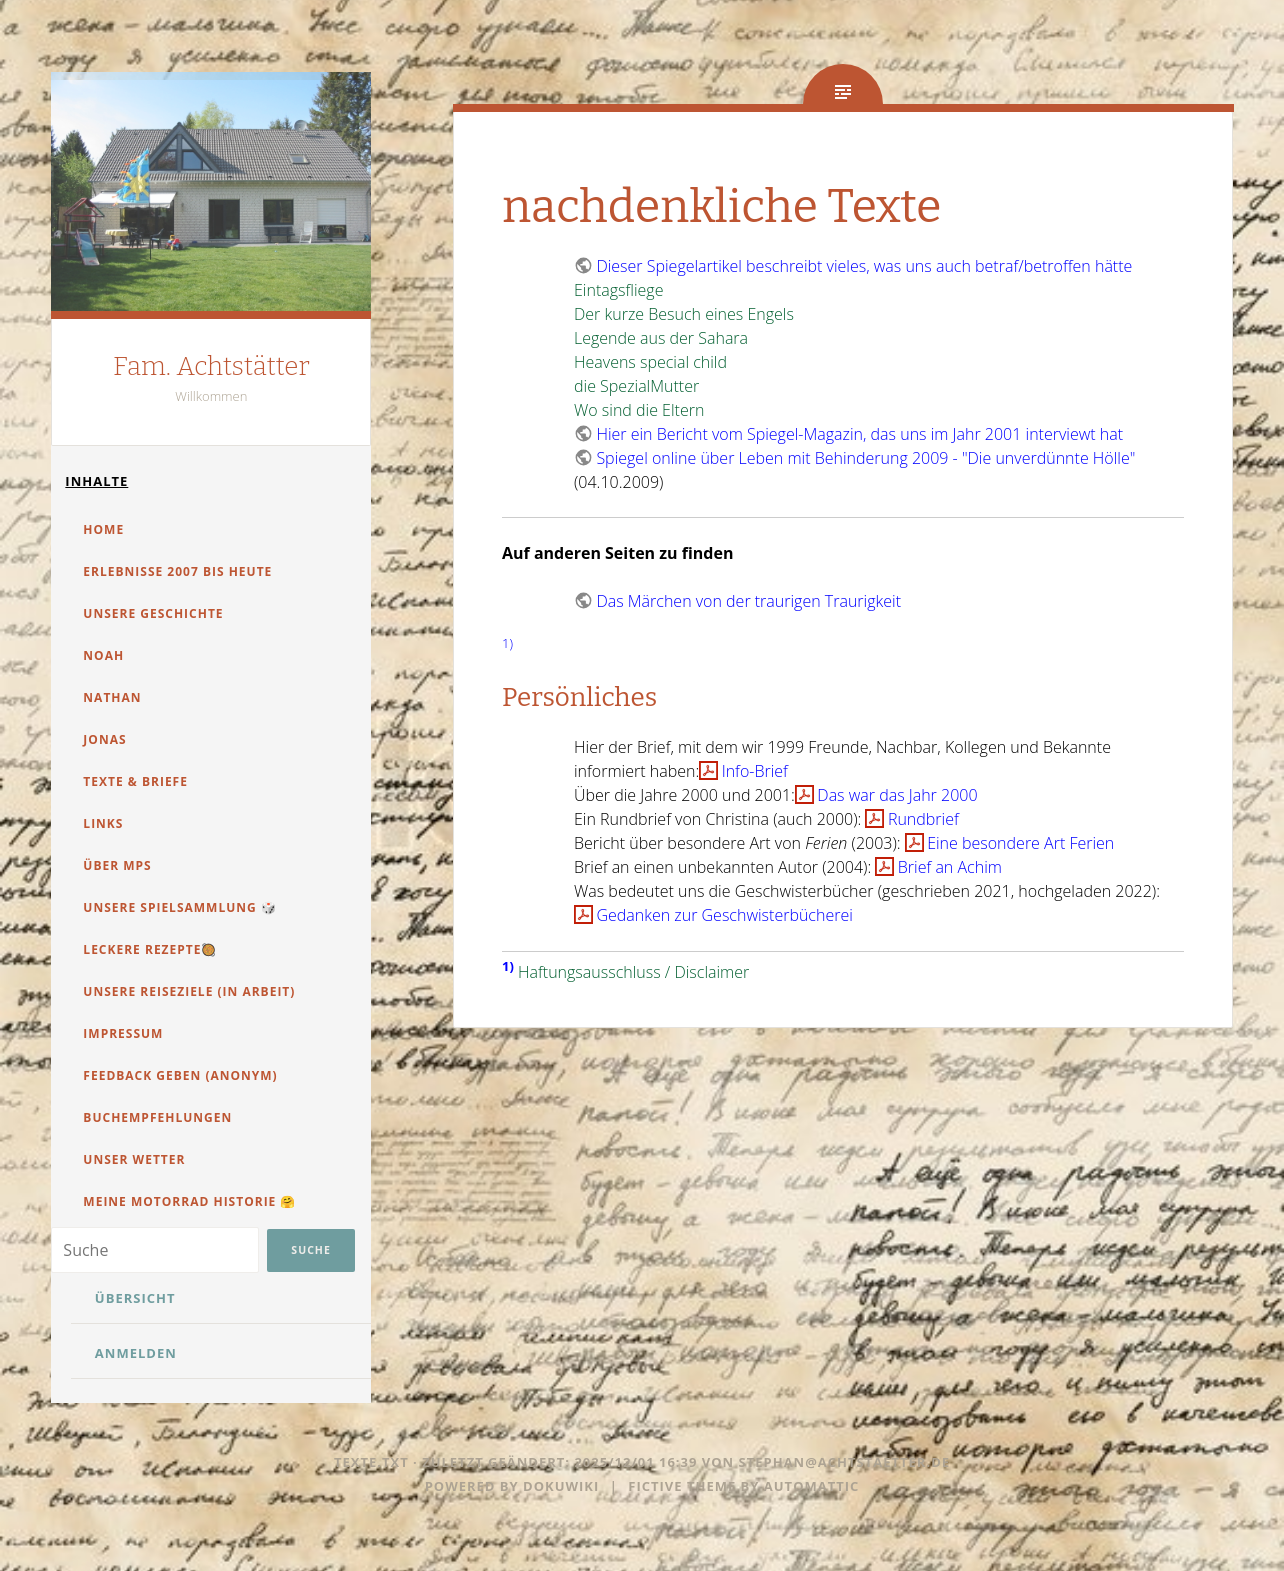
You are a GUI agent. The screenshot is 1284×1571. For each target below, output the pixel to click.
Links (103, 823)
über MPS (117, 865)
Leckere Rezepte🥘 (150, 949)
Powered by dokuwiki (512, 1486)
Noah (103, 655)
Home (103, 529)
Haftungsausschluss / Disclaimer (633, 972)
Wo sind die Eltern (639, 410)
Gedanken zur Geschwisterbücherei (724, 915)
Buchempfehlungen (157, 1117)
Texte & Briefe (135, 781)
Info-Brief (755, 771)
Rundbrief (923, 819)
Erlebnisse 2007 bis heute (177, 571)
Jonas (104, 739)
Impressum (123, 1033)
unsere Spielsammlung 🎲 (179, 907)
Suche (310, 1250)
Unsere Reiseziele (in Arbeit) (189, 991)
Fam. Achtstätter (211, 366)
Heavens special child (650, 362)
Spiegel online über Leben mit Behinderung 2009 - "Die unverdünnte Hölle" (865, 458)
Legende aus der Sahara (661, 338)
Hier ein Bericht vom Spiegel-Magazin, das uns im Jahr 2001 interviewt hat (859, 434)
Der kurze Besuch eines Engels (684, 314)
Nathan (112, 697)
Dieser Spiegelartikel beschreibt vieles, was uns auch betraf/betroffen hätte (864, 266)
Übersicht (135, 1298)
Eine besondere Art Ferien (1020, 843)
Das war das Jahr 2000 (897, 795)
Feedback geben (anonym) (180, 1075)
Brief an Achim (950, 867)
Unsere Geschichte (153, 613)
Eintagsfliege (618, 290)
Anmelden (136, 1353)
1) (507, 643)
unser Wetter (134, 1159)
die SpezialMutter (636, 386)
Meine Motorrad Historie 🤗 (189, 1201)
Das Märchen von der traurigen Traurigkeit (748, 601)
